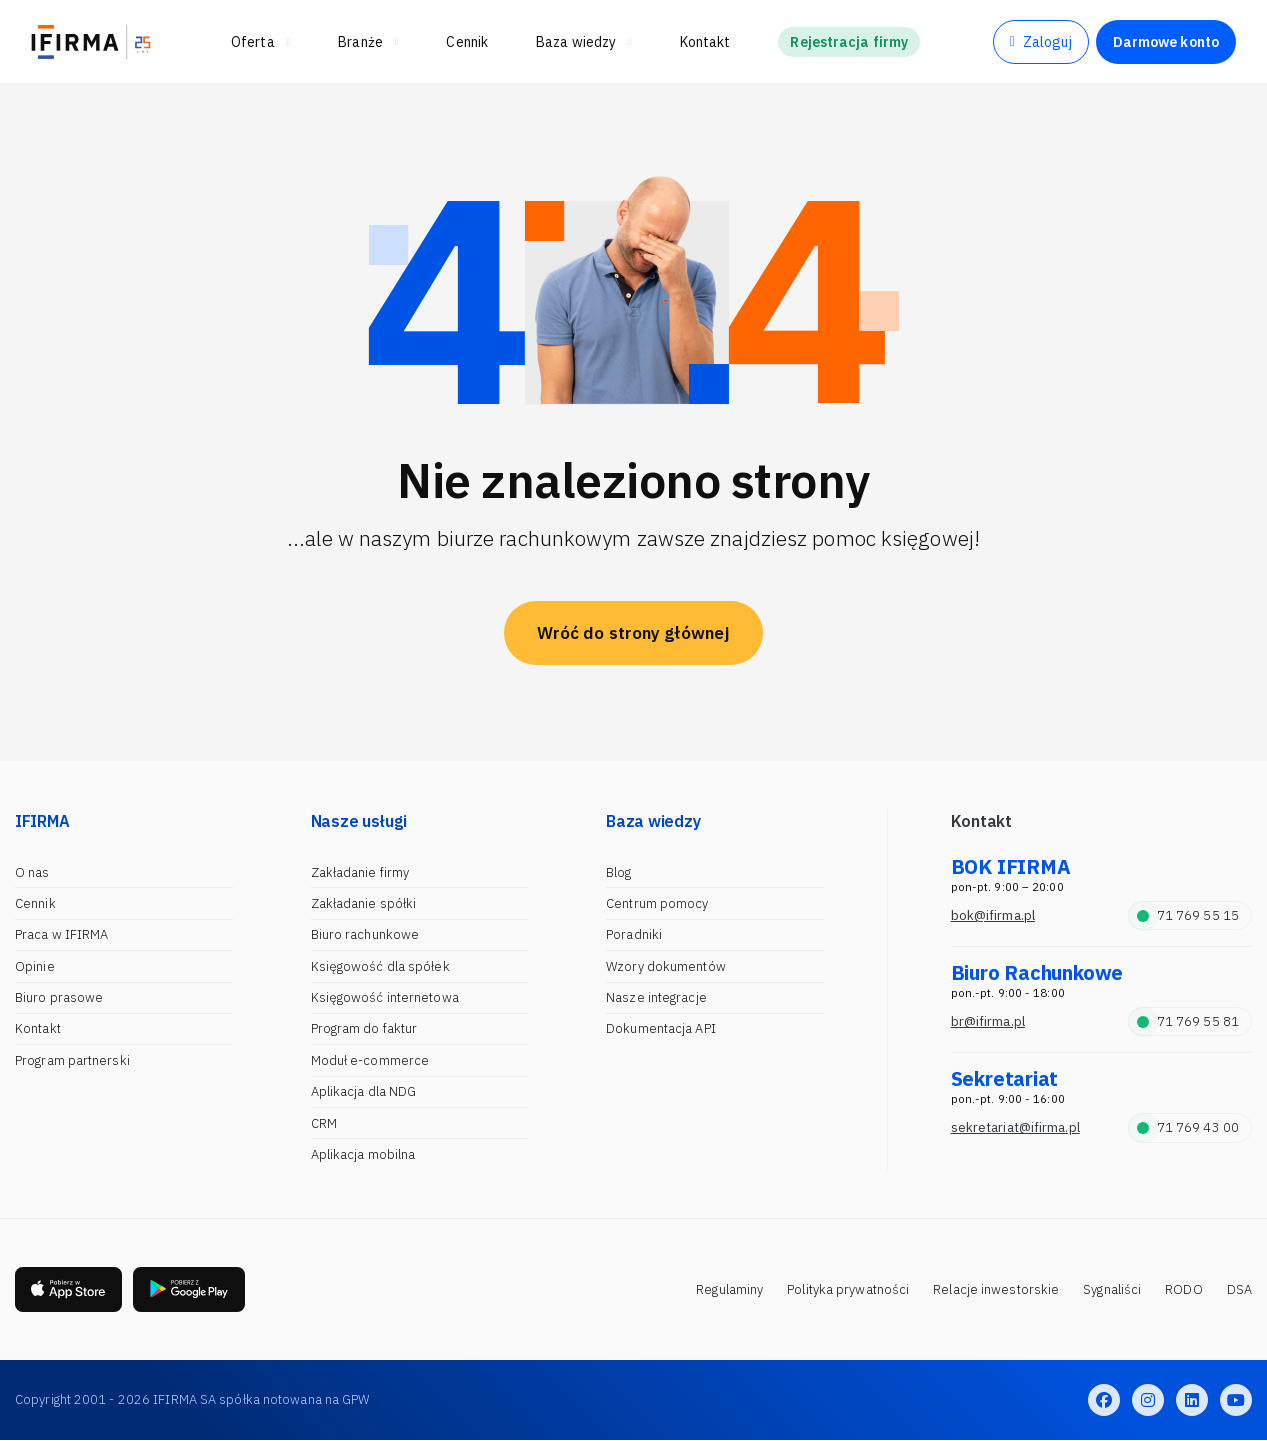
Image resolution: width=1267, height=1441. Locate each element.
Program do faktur (364, 1028)
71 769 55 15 (1188, 915)
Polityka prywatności (848, 1289)
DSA (1239, 1289)
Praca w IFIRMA (61, 934)
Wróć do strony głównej (633, 633)
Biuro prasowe (59, 997)
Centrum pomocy (657, 903)
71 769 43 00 (1188, 1127)
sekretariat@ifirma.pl (1015, 1127)
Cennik (35, 903)
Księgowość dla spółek (380, 966)
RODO (1183, 1289)
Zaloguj (1041, 42)
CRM (324, 1123)
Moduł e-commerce (370, 1060)
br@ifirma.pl (988, 1021)
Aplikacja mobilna (363, 1154)
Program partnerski (72, 1060)
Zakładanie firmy (360, 872)
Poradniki (634, 934)
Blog (618, 872)
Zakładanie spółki (364, 903)
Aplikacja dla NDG (364, 1091)
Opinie (35, 966)
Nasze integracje (656, 997)
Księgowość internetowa (385, 997)
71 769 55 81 (1188, 1021)
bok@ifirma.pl (993, 915)
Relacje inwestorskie (996, 1289)
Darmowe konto (1166, 42)
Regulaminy (729, 1289)
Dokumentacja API (661, 1028)
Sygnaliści (1112, 1289)
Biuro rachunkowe (365, 934)
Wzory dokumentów (666, 966)
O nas (32, 872)
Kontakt (38, 1028)
